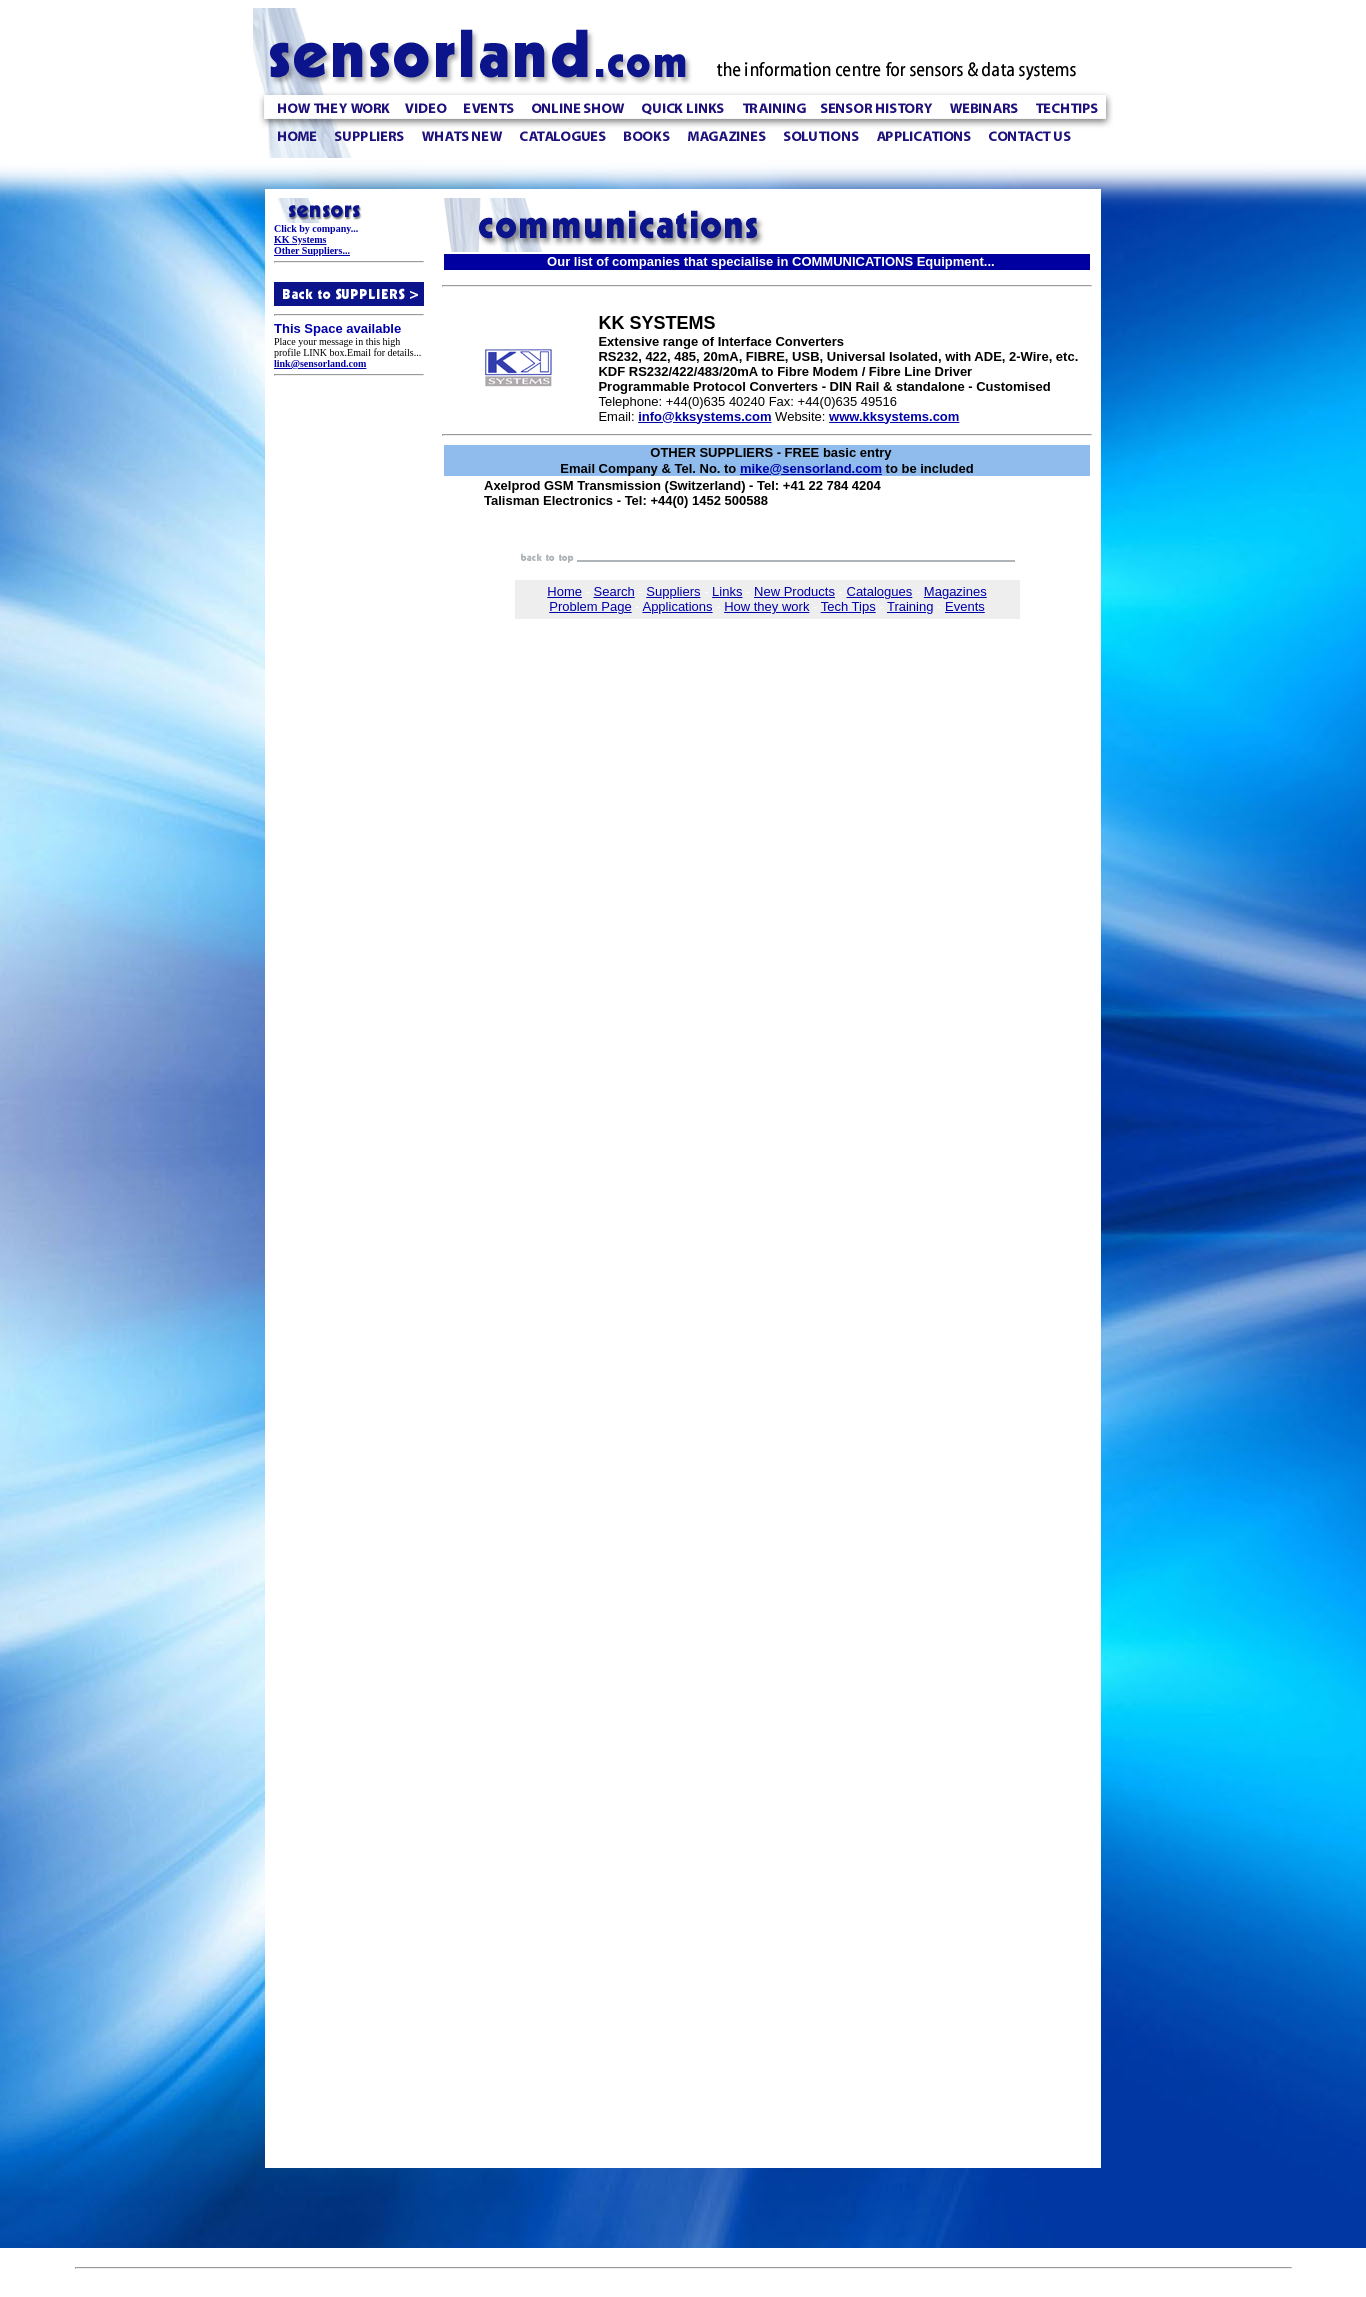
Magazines (955, 610)
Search (614, 610)
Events (965, 625)
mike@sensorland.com (811, 478)
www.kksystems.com (894, 424)
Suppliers (673, 610)
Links (727, 610)
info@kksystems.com (704, 424)
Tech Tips (848, 625)
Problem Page (590, 625)
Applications (677, 625)
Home (564, 610)
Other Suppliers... (312, 253)
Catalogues (880, 610)
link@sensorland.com (320, 366)
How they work (766, 625)
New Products (794, 610)
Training (910, 625)
